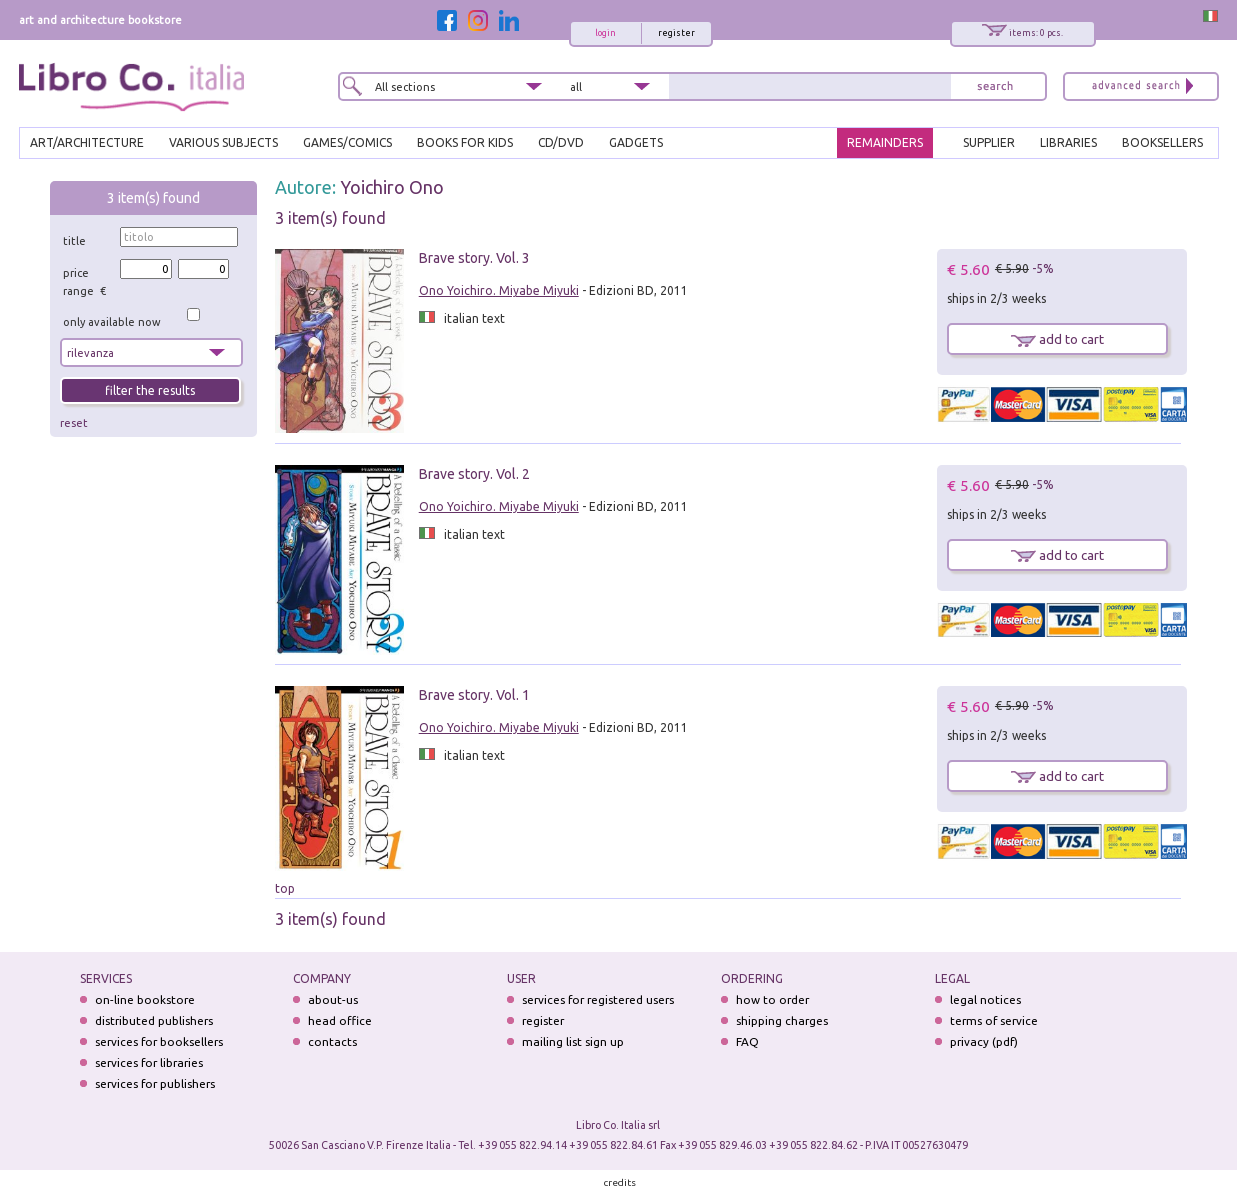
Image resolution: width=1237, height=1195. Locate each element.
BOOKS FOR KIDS (465, 142)
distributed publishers (154, 1020)
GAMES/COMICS (347, 142)
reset (74, 423)
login (605, 33)
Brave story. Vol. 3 (474, 258)
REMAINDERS (885, 142)
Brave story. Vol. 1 (474, 695)
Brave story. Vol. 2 (474, 474)
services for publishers (155, 1083)
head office (340, 1020)
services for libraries (149, 1062)
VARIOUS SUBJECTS (223, 142)
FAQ (747, 1041)
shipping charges (782, 1020)
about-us (333, 999)
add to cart (1057, 339)
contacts (332, 1041)
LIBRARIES (1068, 142)
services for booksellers (159, 1041)
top (285, 888)
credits (620, 1182)
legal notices (985, 999)
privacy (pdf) (984, 1041)
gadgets (636, 142)
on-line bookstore (145, 999)
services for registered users (598, 999)
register (676, 33)
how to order (772, 999)
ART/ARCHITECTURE (87, 142)
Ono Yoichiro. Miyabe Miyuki (499, 290)
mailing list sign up (573, 1041)
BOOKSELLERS (1162, 142)
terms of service (994, 1020)
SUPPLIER (989, 142)
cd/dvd (561, 142)
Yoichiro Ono (392, 187)
